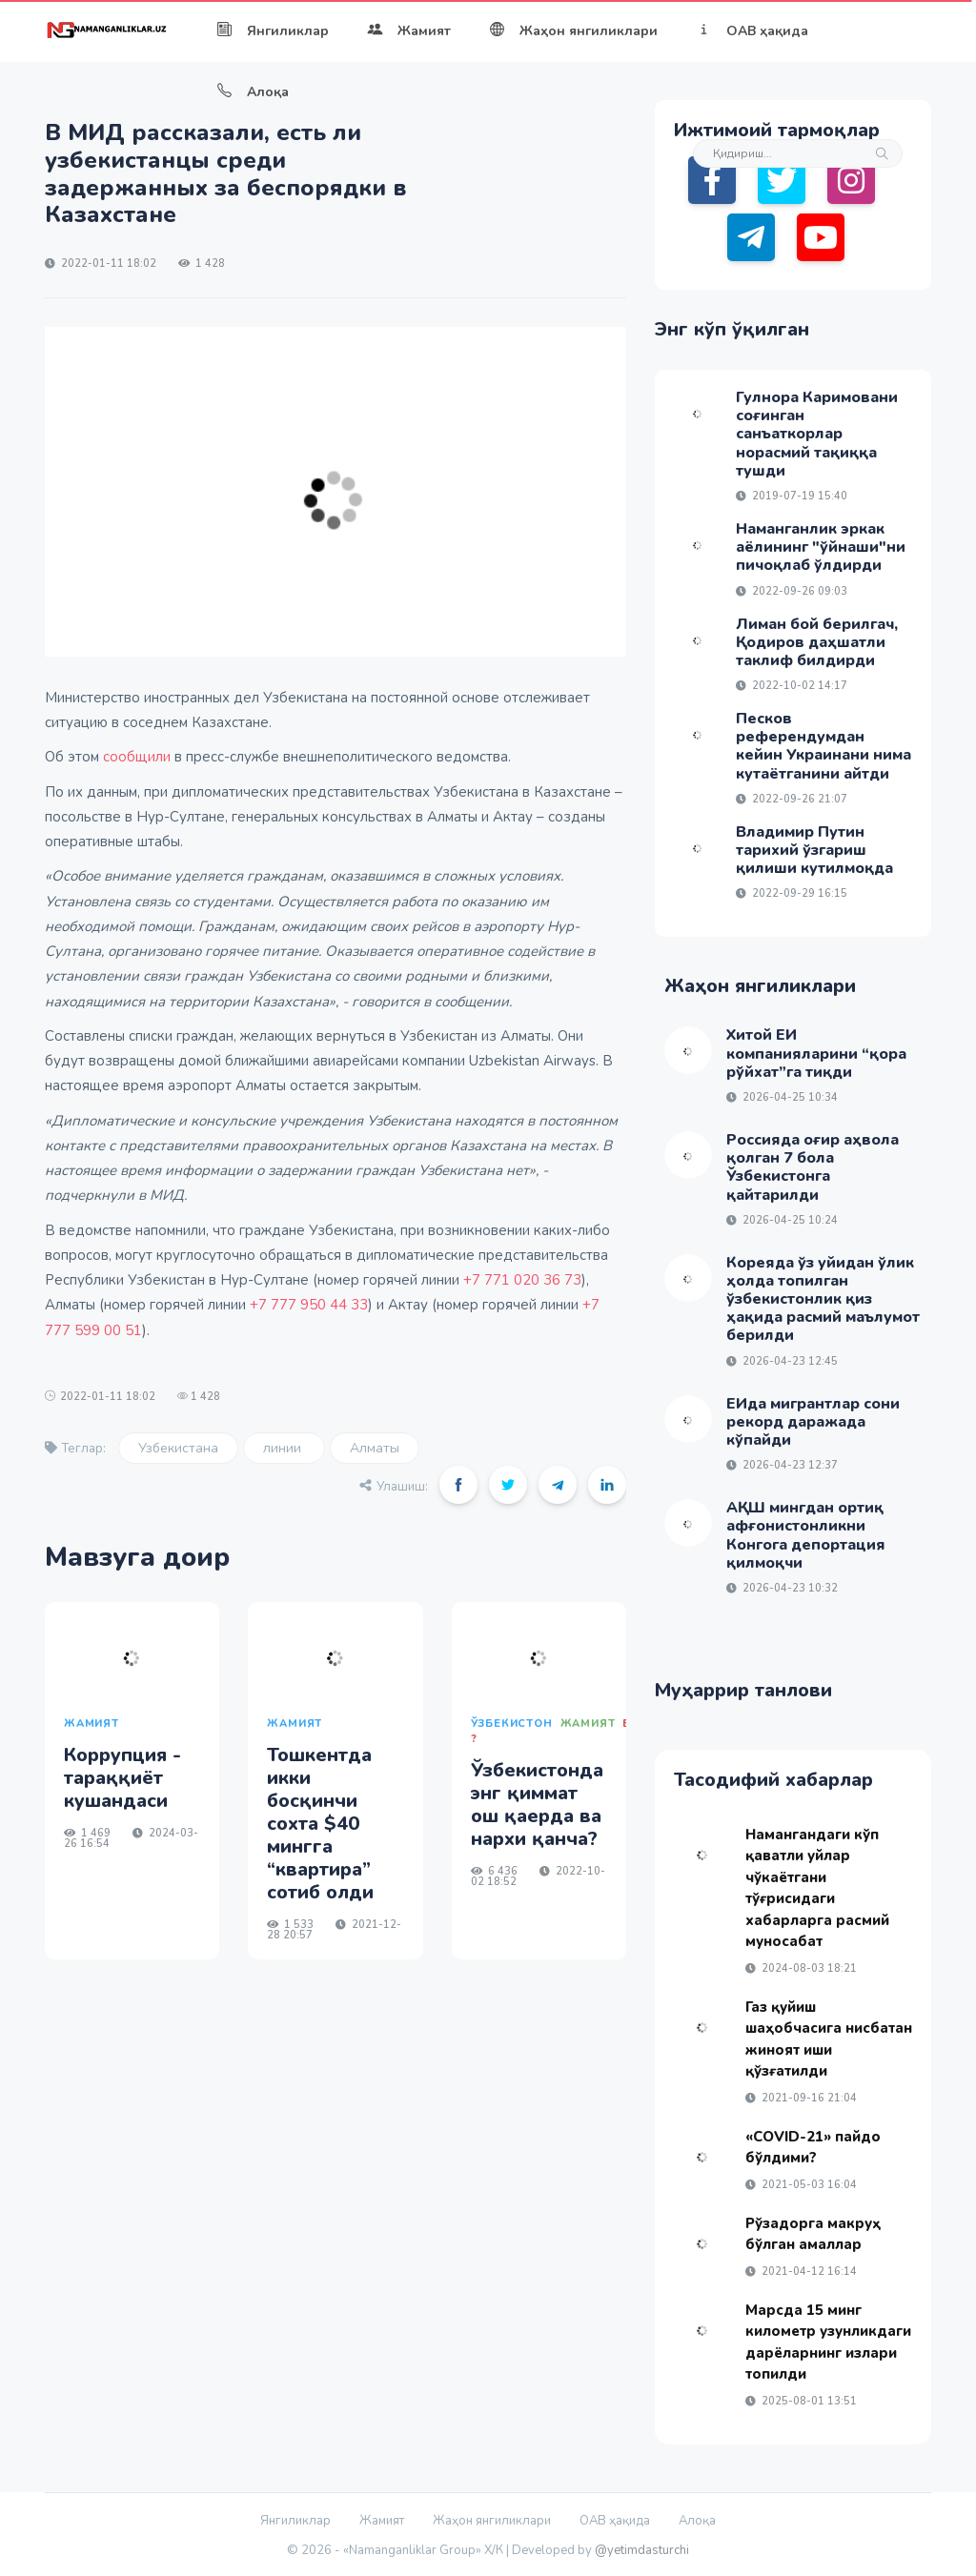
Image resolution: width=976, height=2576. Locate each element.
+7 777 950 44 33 (309, 1304)
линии (284, 1448)
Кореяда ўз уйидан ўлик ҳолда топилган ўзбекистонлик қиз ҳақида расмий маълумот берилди (823, 1299)
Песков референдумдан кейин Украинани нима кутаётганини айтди (823, 746)
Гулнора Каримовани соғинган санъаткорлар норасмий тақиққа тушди (817, 434)
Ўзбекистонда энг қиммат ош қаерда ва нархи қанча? (537, 1804)
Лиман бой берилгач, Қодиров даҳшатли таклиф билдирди (817, 642)
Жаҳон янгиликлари (573, 31)
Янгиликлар (272, 31)
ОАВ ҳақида (752, 31)
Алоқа (252, 92)
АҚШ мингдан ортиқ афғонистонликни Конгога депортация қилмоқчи (805, 1535)
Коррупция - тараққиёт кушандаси (122, 1778)
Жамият (409, 31)
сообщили (137, 756)
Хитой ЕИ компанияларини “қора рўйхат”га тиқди (816, 1053)
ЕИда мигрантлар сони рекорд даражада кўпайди (813, 1421)
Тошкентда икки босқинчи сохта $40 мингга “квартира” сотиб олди (320, 1823)
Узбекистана (178, 1448)
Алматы (374, 1448)
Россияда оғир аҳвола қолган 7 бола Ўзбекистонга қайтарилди (812, 1167)
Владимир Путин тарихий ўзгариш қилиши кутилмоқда (814, 850)
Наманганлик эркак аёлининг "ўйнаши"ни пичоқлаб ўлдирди (820, 547)
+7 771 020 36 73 (522, 1279)
